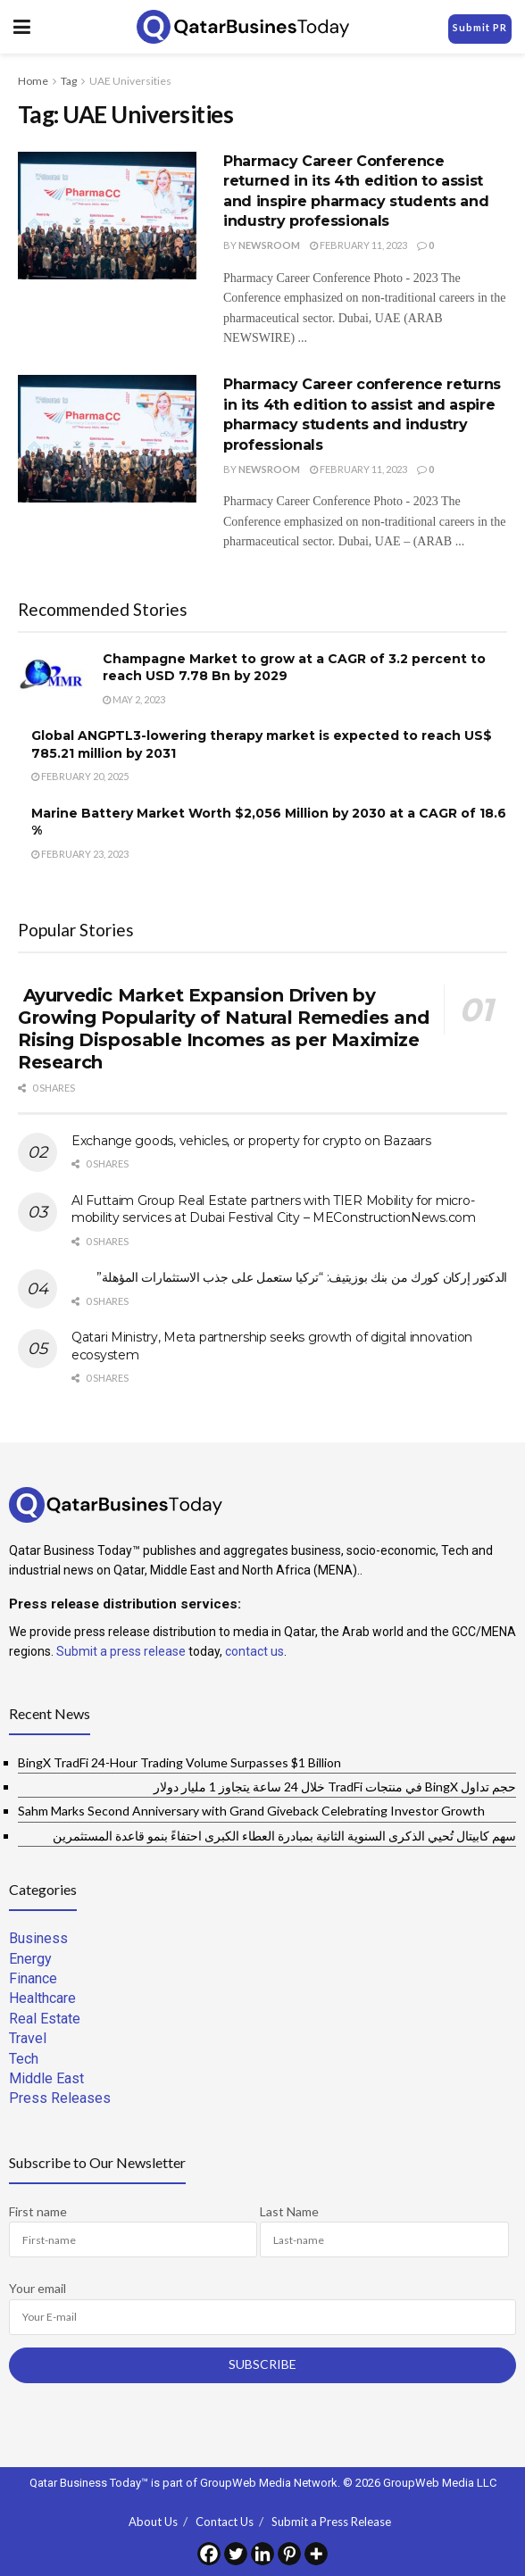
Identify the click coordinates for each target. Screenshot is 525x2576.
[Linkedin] (262, 2553)
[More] (316, 2553)
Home (33, 80)
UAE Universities (130, 80)
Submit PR (480, 27)
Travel (27, 2038)
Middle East (46, 2078)
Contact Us (225, 2521)
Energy (30, 1958)
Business (38, 1938)
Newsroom (269, 245)
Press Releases (60, 2098)
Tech (23, 2058)
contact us (254, 1651)
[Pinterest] (289, 2553)
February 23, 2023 (80, 854)
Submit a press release (121, 1651)
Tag (69, 80)
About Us (153, 2521)
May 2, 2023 (134, 699)
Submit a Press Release (331, 2521)
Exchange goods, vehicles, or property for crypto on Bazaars (250, 1141)
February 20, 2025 (80, 776)
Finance (33, 1978)
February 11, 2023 (358, 245)
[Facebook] (209, 2553)
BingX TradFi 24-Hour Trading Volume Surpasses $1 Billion (179, 1762)
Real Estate (44, 2018)
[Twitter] (235, 2553)
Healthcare (42, 1998)
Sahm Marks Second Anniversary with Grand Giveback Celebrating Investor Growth (251, 1810)
